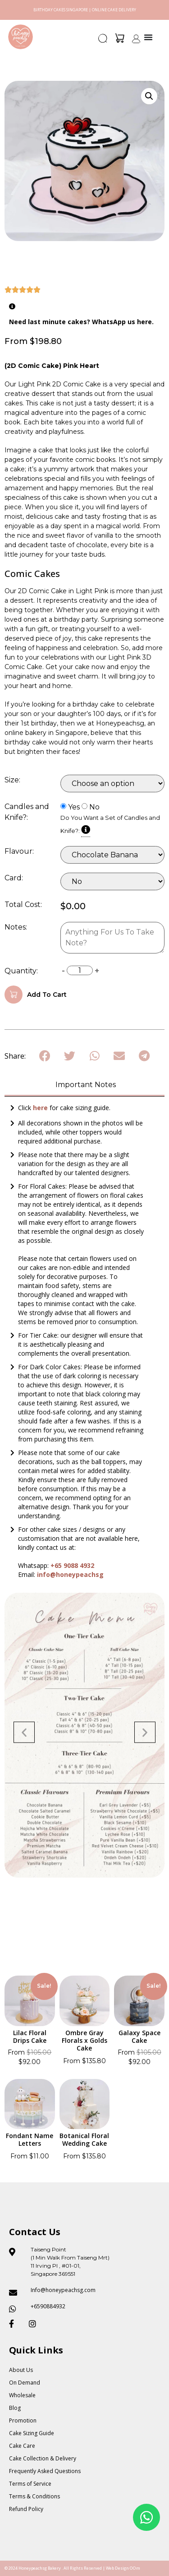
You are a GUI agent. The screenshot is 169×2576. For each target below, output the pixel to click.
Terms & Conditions (34, 2496)
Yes (74, 807)
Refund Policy (26, 2509)
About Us (21, 2370)
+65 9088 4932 (72, 1565)
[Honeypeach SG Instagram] (35, 2324)
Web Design (117, 2568)
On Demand (24, 2382)
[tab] (84, 1085)
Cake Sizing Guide (31, 2433)
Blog (15, 2408)
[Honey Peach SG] (20, 36)
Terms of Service (30, 2484)
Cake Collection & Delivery (42, 2458)
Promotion (23, 2420)
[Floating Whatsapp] (146, 2517)
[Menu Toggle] (148, 37)
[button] (103, 41)
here (41, 1107)
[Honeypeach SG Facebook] (15, 2324)
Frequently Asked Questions (45, 2471)
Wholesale (22, 2395)
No (94, 807)
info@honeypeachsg (70, 1574)
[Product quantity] (80, 970)
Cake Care (22, 2446)
